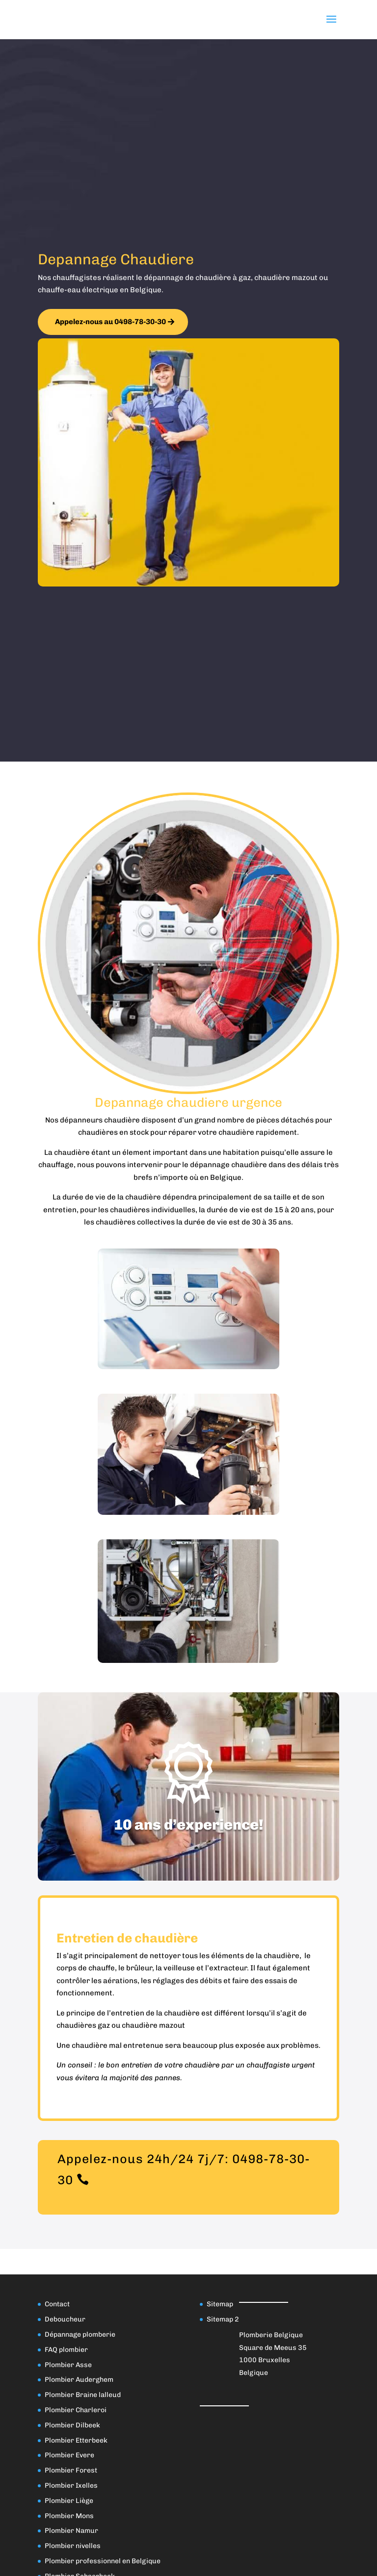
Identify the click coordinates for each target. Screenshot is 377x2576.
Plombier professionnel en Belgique (103, 2561)
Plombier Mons (69, 2516)
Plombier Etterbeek (76, 2440)
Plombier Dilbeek (72, 2425)
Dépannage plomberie (80, 2334)
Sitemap (220, 2304)
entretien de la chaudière (155, 2013)
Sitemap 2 (223, 2319)
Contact (57, 2304)
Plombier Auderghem (79, 2379)
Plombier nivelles (73, 2546)
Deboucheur (65, 2319)
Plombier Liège (69, 2501)
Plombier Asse (68, 2365)
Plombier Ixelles (71, 2485)
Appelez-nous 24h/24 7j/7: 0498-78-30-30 (183, 2169)
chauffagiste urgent (280, 2065)
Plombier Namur (71, 2530)
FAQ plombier (66, 2350)
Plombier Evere (69, 2455)
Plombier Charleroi (76, 2410)
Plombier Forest (71, 2470)
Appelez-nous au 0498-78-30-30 (110, 321)
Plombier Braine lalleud (83, 2395)
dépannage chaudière (228, 1164)
